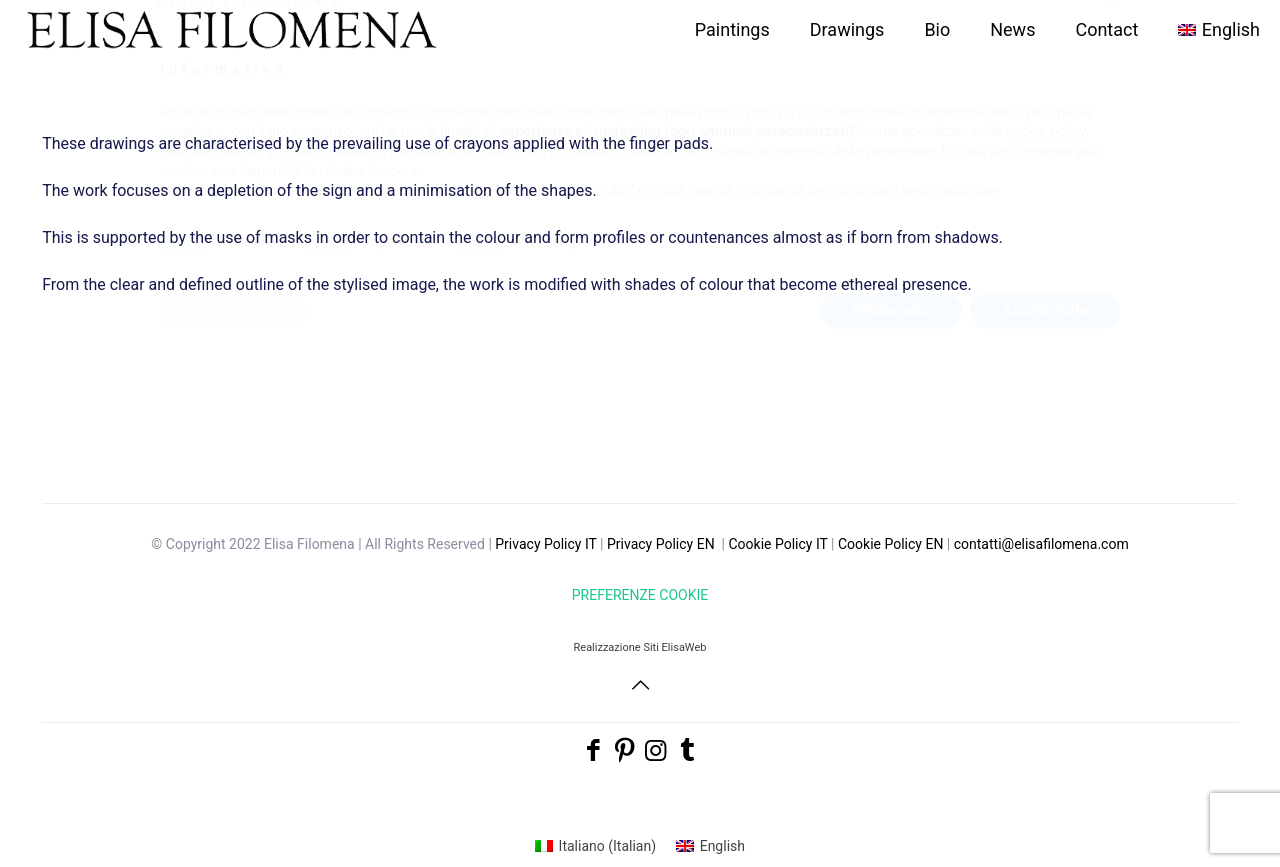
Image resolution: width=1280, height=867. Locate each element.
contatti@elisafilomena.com (1041, 544)
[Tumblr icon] (686, 750)
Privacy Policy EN (661, 544)
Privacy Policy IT (545, 544)
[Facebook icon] (593, 750)
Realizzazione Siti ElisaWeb (640, 647)
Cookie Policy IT (777, 544)
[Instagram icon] (655, 750)
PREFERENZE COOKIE (640, 595)
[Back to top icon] (640, 685)
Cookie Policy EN (890, 544)
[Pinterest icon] (624, 750)
